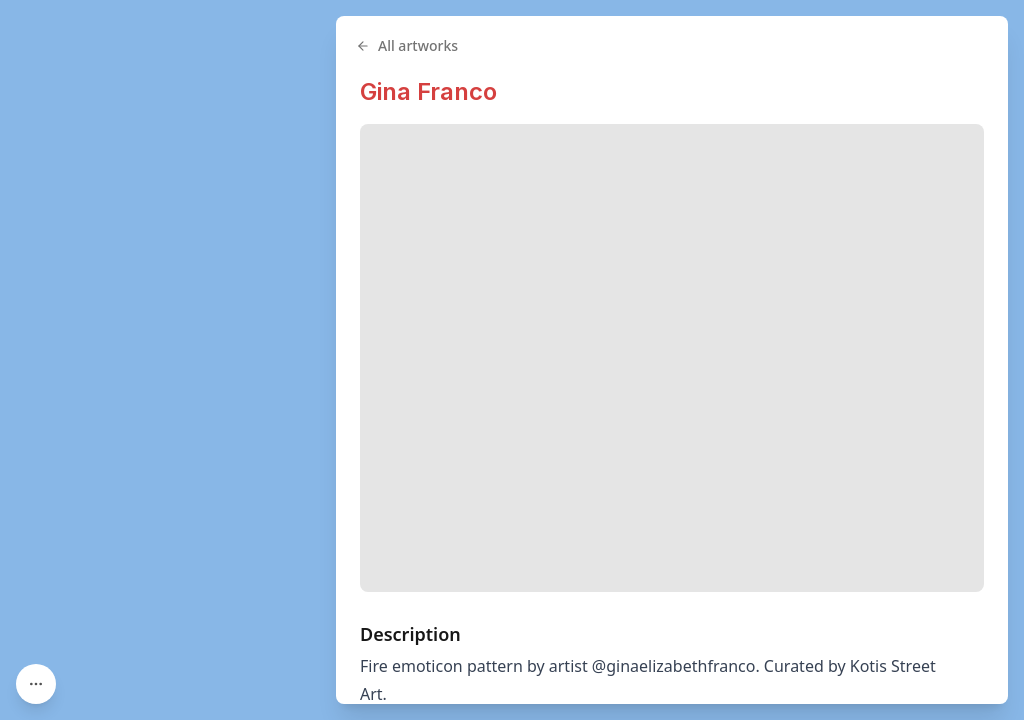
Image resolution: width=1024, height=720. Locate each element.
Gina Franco (428, 91)
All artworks (407, 45)
